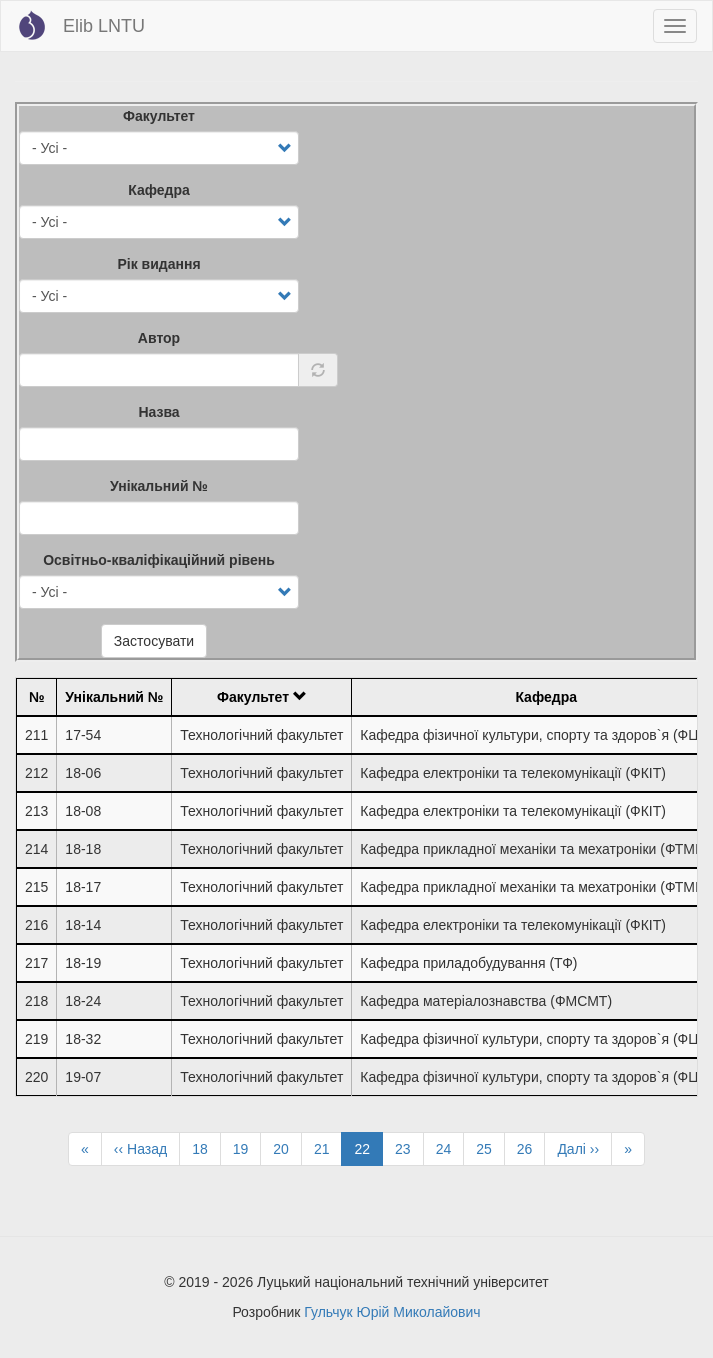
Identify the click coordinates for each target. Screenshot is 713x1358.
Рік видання (158, 264)
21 (328, 1148)
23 (409, 1148)
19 (247, 1148)
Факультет (159, 116)
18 (206, 1148)
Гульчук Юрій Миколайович (392, 1312)
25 (490, 1148)
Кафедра (159, 190)
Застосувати (154, 641)
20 (287, 1148)
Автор (159, 338)
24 (450, 1148)
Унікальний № (159, 486)
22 (368, 1152)
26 (531, 1148)
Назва (158, 412)
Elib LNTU (104, 26)
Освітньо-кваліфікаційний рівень (159, 560)
